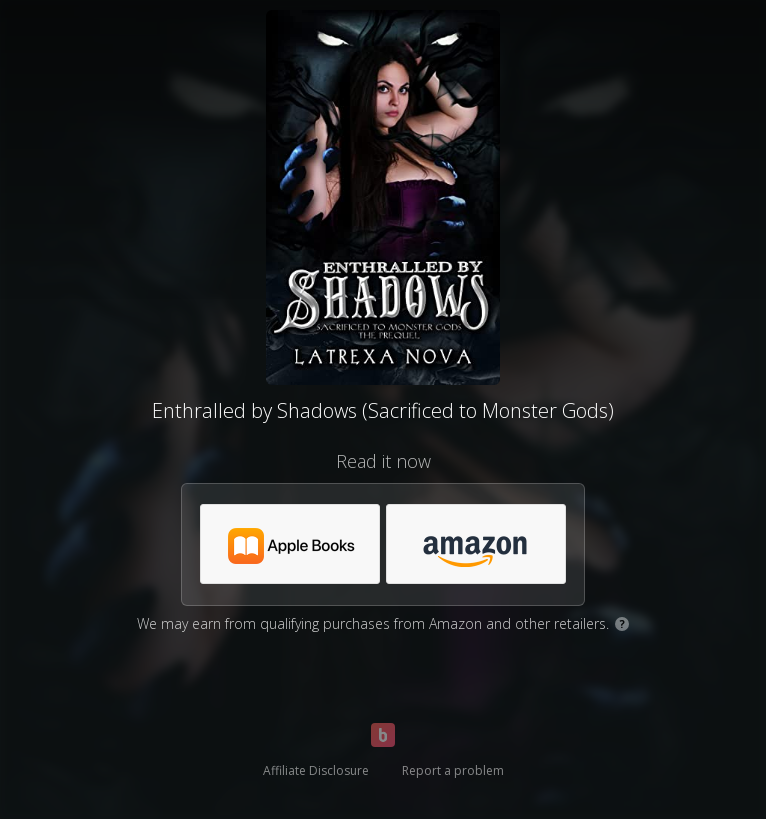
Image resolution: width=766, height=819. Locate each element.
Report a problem (453, 770)
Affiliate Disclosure (316, 770)
